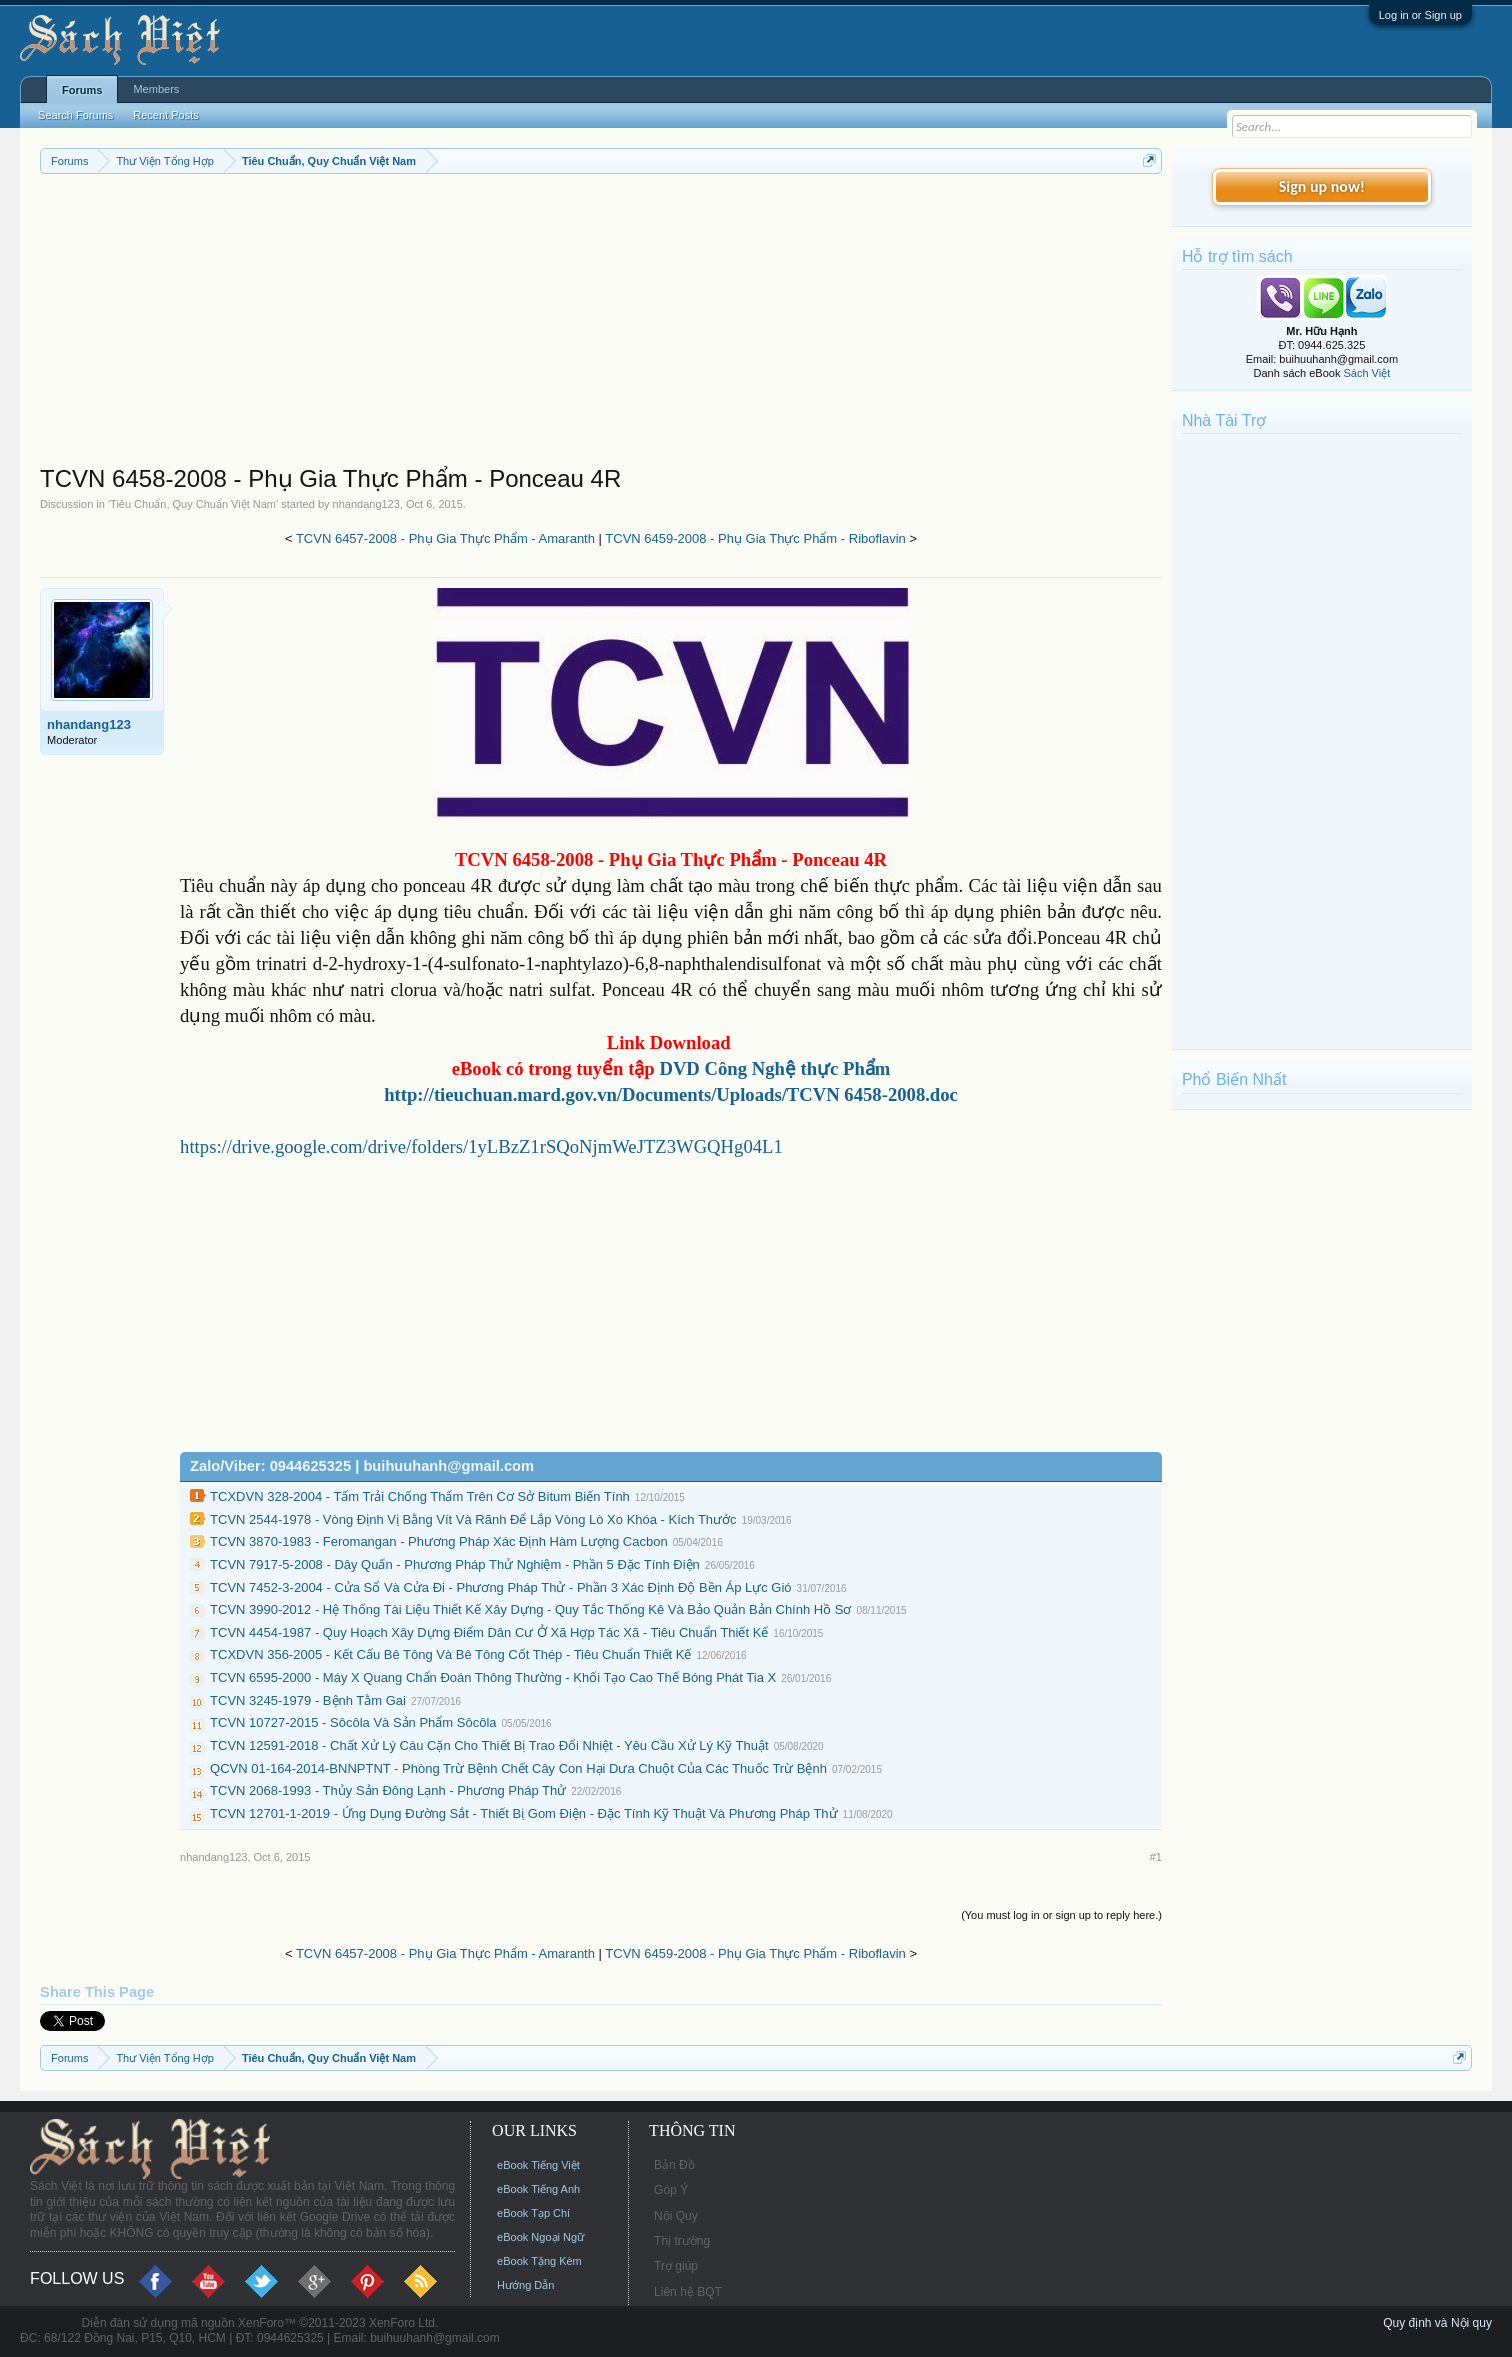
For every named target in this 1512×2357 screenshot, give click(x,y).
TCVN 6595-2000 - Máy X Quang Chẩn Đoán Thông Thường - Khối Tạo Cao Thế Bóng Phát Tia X (493, 1677)
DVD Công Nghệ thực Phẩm (774, 1068)
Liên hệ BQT (688, 2292)
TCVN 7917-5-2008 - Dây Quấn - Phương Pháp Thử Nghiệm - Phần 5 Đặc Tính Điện (455, 1564)
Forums (82, 90)
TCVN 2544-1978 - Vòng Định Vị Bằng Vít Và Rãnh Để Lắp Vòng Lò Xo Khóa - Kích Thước (473, 1519)
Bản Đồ (674, 2165)
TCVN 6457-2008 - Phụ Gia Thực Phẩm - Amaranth (445, 538)
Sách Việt (1366, 373)
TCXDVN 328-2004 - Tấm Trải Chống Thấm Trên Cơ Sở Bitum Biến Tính (420, 1496)
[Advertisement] (601, 324)
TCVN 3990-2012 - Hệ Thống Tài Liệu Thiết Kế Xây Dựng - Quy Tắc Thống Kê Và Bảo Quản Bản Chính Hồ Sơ (530, 1609)
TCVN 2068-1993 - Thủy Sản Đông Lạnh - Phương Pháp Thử (388, 1790)
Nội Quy (676, 2216)
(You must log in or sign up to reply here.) (1061, 1915)
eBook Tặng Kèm (539, 2261)
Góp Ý (671, 2190)
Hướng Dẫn (525, 2285)
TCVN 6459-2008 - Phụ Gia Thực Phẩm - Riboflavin (755, 538)
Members (156, 89)
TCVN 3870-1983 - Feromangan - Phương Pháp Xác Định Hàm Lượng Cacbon (439, 1541)
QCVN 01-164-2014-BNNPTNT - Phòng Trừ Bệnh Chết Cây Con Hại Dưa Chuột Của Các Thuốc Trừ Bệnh (518, 1768)
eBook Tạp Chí (533, 2213)
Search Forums (75, 115)
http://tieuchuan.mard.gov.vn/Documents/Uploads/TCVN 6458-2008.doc (671, 1094)
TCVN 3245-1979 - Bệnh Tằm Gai (308, 1700)
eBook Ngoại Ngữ (540, 2237)
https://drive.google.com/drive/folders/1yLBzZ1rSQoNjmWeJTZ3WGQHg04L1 (481, 1146)
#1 (1156, 1857)
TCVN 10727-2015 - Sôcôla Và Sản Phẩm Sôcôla (353, 1722)
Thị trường (682, 2241)
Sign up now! (1322, 186)
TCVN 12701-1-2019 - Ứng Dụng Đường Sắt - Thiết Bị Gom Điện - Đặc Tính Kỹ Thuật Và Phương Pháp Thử (523, 1813)
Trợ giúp (676, 2266)
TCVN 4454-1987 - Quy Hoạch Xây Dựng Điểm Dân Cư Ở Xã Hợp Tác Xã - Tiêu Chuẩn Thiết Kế (489, 1632)
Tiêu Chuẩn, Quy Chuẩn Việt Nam (193, 504)
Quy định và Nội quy (1437, 2323)
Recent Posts (165, 115)
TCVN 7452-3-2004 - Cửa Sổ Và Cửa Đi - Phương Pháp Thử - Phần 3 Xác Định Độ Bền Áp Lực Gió (500, 1587)
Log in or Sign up (1420, 15)
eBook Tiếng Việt (538, 2165)
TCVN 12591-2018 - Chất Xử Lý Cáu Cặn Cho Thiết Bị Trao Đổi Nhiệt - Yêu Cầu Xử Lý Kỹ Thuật (489, 1745)
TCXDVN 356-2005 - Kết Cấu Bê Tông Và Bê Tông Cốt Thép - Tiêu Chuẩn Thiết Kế (450, 1654)
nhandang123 (366, 504)
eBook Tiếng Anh (538, 2189)
